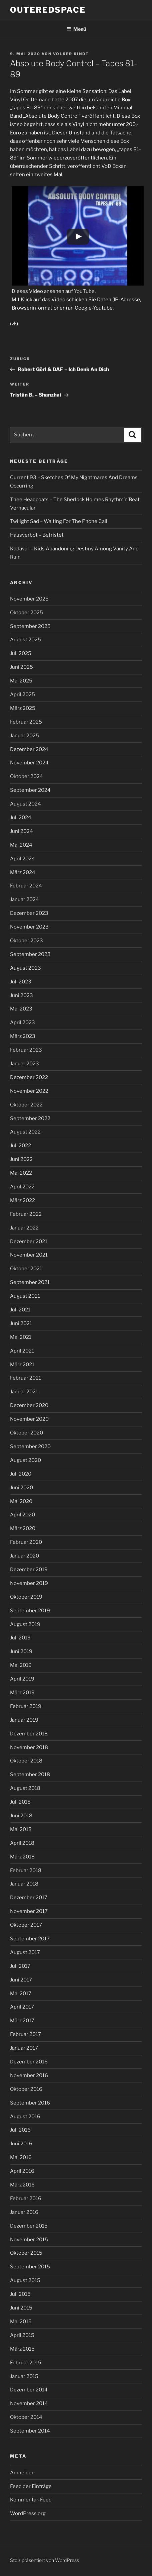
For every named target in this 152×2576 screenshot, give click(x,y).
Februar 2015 (25, 2363)
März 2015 (22, 2349)
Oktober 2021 (26, 1269)
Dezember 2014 (29, 2390)
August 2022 (25, 1132)
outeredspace (48, 10)
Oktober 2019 (26, 1597)
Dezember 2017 (28, 1898)
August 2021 (25, 1296)
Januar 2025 (24, 736)
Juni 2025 (21, 667)
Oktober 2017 (26, 1925)
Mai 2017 (20, 1994)
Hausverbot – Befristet (37, 535)
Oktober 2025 (26, 613)
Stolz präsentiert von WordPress (44, 2560)
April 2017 (22, 2007)
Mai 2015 (21, 2322)
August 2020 (25, 1460)
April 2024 (22, 859)
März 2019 (22, 1693)
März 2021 (22, 1365)
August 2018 (25, 1788)
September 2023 (30, 954)
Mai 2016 (21, 2157)
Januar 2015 (24, 2376)
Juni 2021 (21, 1323)
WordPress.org (28, 2513)
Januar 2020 (24, 1556)
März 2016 (22, 2185)
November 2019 (29, 1583)
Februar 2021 (25, 1378)
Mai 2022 (21, 1173)
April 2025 (22, 694)
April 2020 (22, 1515)
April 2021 (22, 1351)
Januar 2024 (24, 899)
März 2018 (22, 1857)
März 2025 (22, 708)
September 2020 (30, 1446)
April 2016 (22, 2171)
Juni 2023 (21, 995)
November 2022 (29, 1091)
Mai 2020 (21, 1501)
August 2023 (25, 968)
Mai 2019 (21, 1665)
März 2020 (22, 1528)
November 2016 (29, 2075)
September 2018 (30, 1775)
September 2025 (30, 626)
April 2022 (22, 1187)
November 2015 (29, 2240)
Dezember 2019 (29, 1570)
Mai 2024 (21, 845)
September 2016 (30, 2103)
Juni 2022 (21, 1159)
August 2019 (25, 1624)
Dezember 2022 (29, 1077)
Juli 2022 (20, 1146)
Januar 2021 (24, 1392)
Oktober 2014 (26, 2417)
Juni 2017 (21, 1980)
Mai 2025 (21, 681)
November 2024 (29, 763)
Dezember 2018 (29, 1734)
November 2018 (29, 1747)
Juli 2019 (20, 1638)
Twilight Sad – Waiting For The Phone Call (58, 521)
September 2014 (30, 2431)
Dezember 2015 (29, 2226)
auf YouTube (80, 291)
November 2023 (29, 927)
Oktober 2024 (26, 776)
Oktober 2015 (26, 2253)
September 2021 (30, 1282)
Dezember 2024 (29, 749)
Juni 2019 (21, 1651)
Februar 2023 (26, 1050)
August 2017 (25, 1952)
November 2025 (29, 599)
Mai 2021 (20, 1337)
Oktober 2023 (26, 941)
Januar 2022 (24, 1228)
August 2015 (25, 2280)
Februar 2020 (26, 1542)
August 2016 (25, 2117)
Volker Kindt (71, 53)
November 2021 (29, 1255)
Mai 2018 (21, 1829)
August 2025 (25, 640)
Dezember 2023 (29, 913)
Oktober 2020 (26, 1433)
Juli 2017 (20, 1966)
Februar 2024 (26, 886)
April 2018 (22, 1843)
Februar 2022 (26, 1214)
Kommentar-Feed (31, 2500)
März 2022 (22, 1200)
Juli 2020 (20, 1474)
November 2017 (29, 1911)
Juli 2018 (20, 1802)
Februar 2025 (26, 722)
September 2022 (30, 1118)
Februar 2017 (25, 2034)
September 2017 (30, 1939)
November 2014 (29, 2403)
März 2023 (22, 1036)
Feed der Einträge (31, 2486)
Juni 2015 (21, 2308)
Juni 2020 (21, 1488)
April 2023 (22, 1022)
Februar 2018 (25, 1870)
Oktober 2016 (26, 2089)
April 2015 (22, 2335)
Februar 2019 (25, 1706)
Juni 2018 (21, 1816)
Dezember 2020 (29, 1405)
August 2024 (25, 804)
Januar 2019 (24, 1720)
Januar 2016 (24, 2212)
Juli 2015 (20, 2294)
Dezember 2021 (28, 1242)
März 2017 (22, 2021)
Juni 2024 (21, 831)
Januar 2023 (24, 1064)
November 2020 (29, 1419)
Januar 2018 (24, 1884)
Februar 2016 (25, 2198)
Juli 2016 (20, 2130)
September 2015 (30, 2267)
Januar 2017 (24, 2048)
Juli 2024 (20, 818)
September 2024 (30, 790)
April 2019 (22, 1679)
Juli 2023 (20, 982)
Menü (76, 29)
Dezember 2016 (29, 2062)
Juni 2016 (21, 2144)
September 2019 (30, 1611)
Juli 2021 (20, 1310)
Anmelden (22, 2473)
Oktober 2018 (26, 1761)
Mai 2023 (21, 1009)
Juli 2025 (20, 653)
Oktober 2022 (26, 1105)
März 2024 (22, 872)
